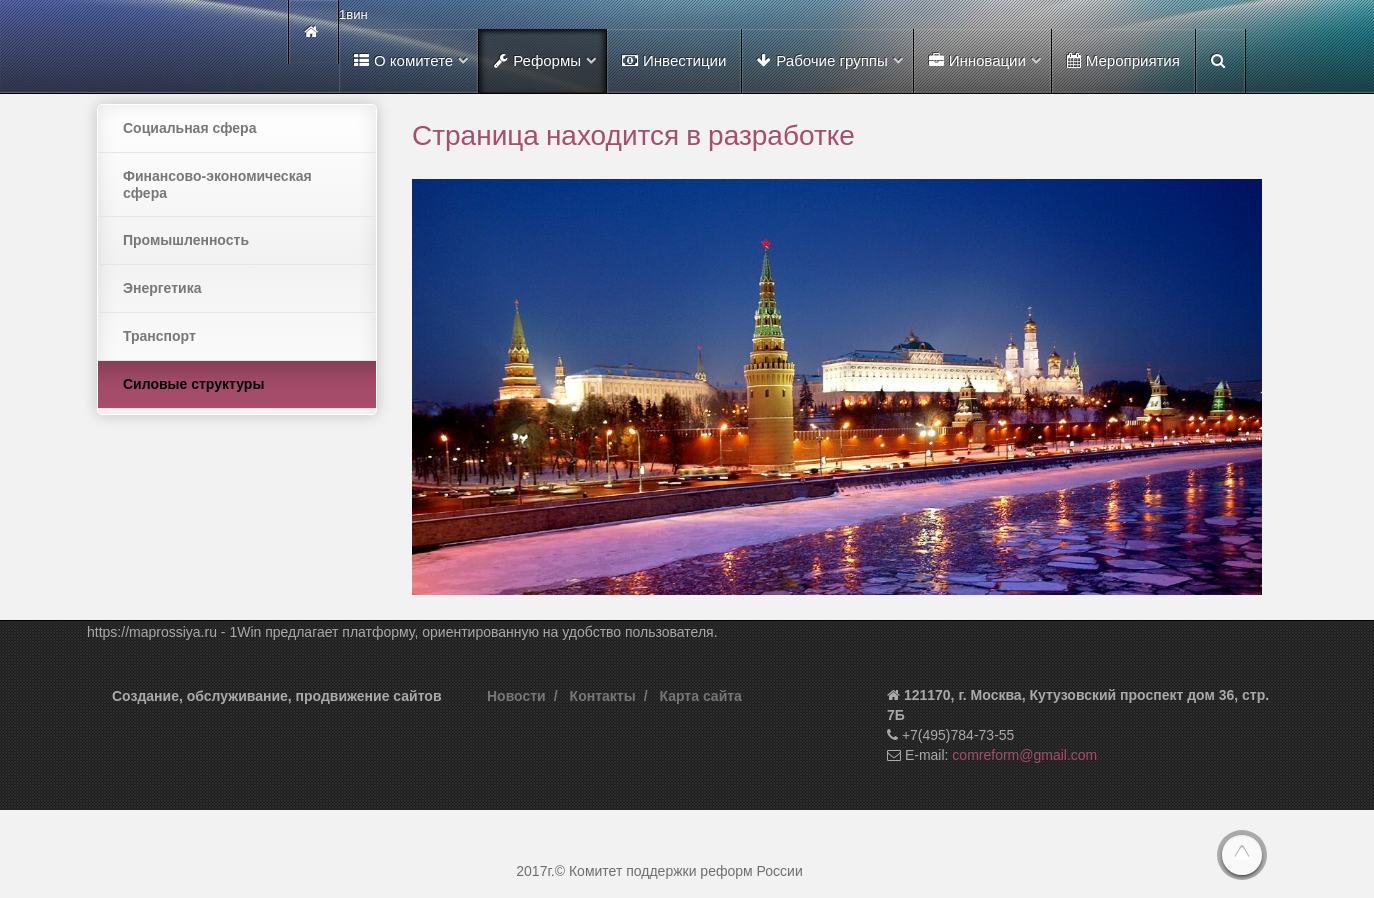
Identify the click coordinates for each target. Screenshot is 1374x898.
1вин (353, 14)
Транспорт (159, 336)
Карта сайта (701, 696)
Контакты (603, 696)
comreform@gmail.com (1024, 755)
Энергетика (162, 288)
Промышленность (186, 240)
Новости (516, 696)
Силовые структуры (193, 384)
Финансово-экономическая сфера (217, 184)
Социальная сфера (189, 128)
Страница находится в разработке (633, 134)
